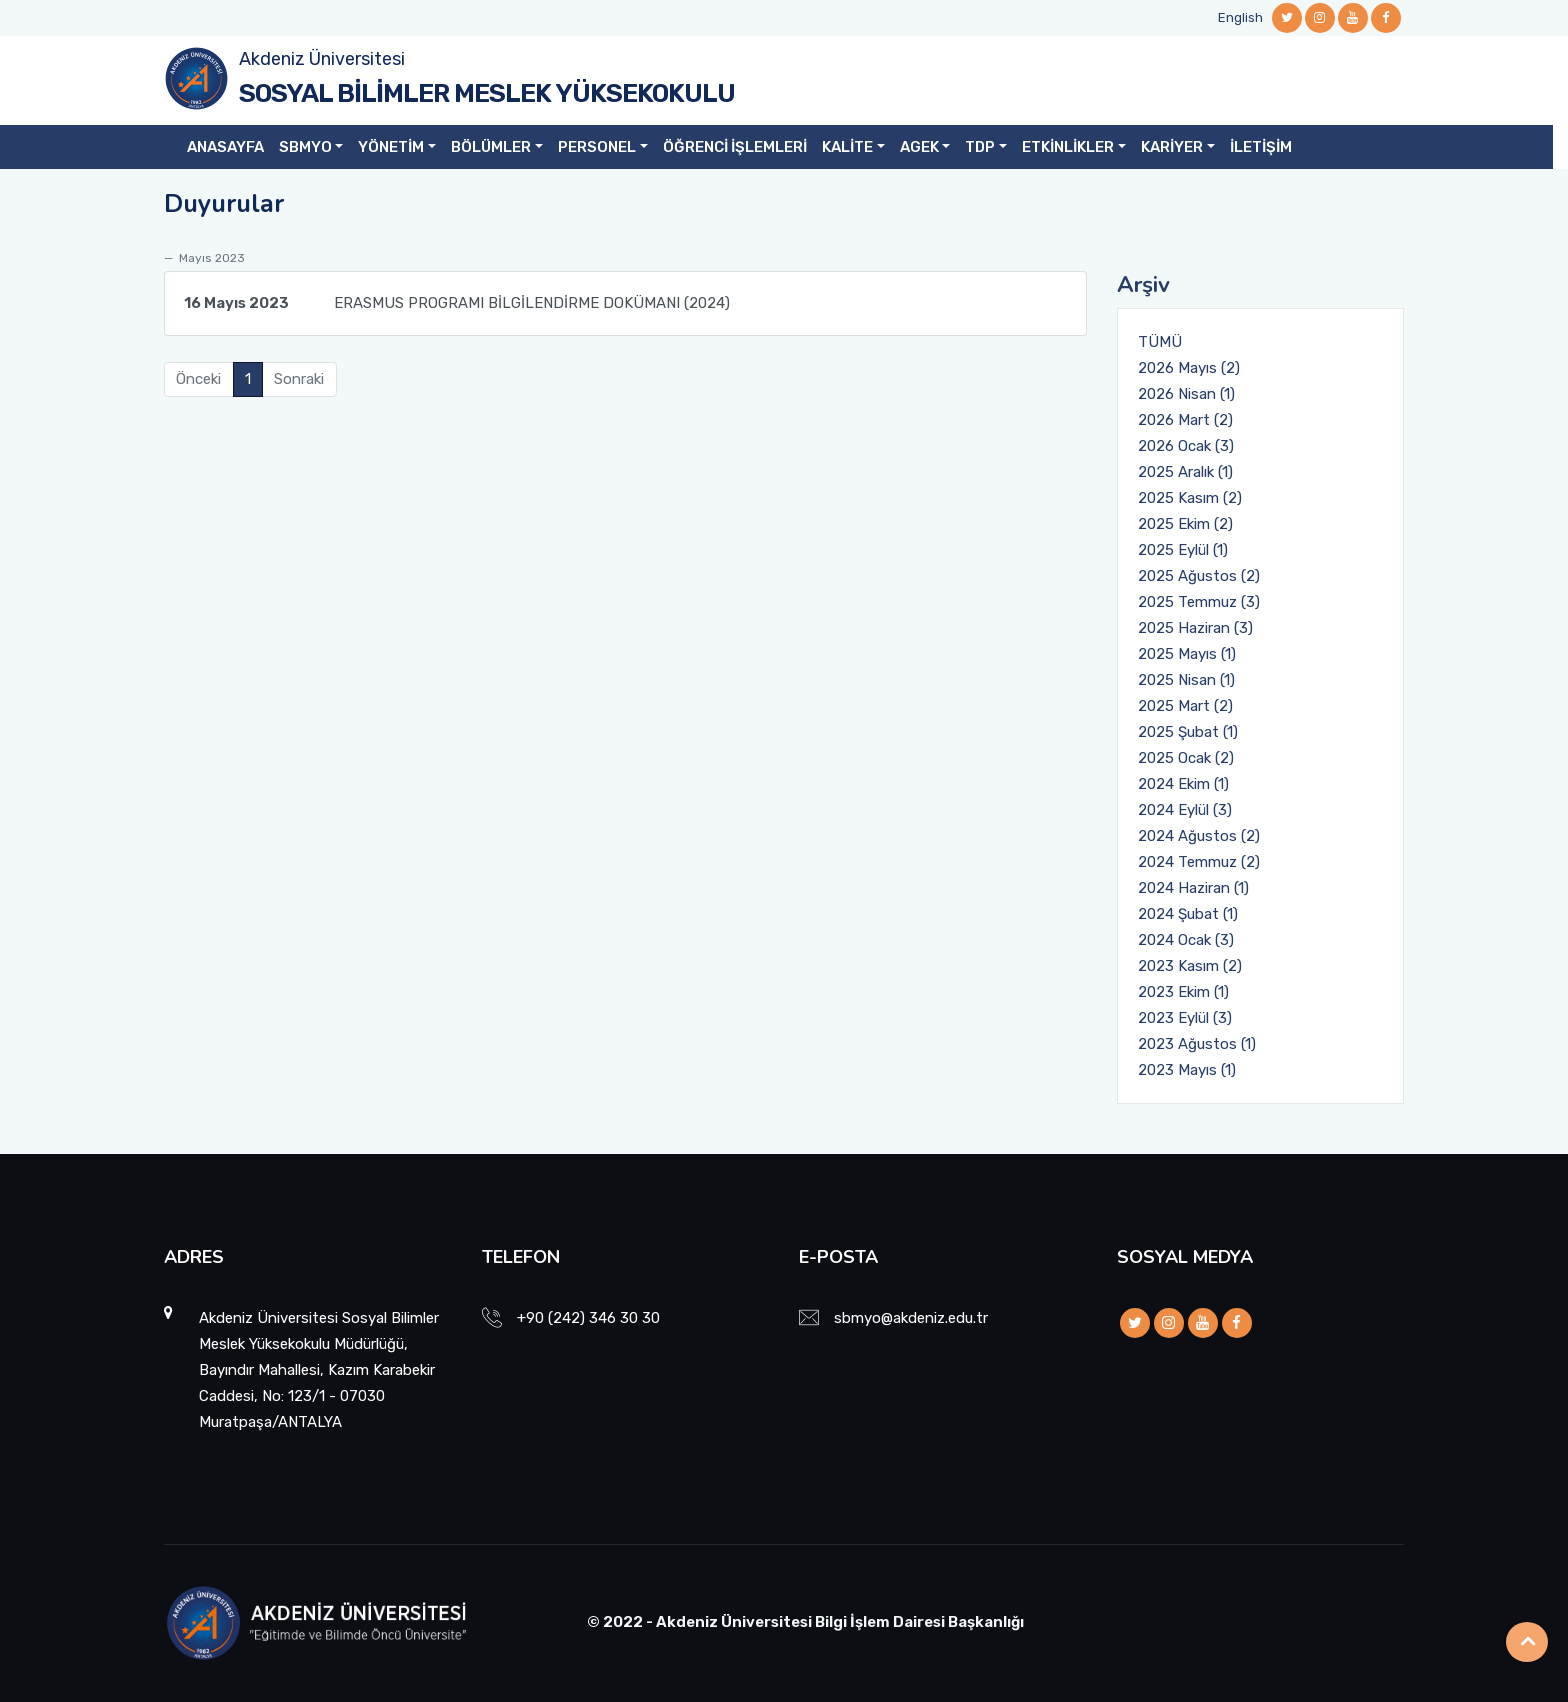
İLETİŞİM (1261, 147)
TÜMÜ (1160, 342)
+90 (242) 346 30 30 (588, 1318)
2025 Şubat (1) (1188, 732)
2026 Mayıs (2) (1189, 368)
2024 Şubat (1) (1188, 914)
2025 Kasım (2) (1190, 498)
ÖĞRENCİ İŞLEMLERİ (735, 147)
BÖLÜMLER (491, 147)
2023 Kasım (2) (1190, 966)
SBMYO (305, 147)
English (1240, 17)
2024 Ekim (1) (1183, 784)
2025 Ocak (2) (1186, 758)
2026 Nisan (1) (1186, 394)
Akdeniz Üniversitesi (322, 59)
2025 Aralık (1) (1185, 472)
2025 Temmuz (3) (1199, 602)
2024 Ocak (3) (1186, 940)
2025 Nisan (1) (1186, 680)
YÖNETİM (391, 147)
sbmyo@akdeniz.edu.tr (911, 1318)
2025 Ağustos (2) (1199, 576)
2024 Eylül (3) (1185, 810)
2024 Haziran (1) (1193, 888)
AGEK (919, 147)
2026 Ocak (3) (1186, 446)
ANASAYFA (225, 147)
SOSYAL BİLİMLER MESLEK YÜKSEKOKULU (487, 93)
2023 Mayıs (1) (1187, 1070)
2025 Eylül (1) (1183, 550)
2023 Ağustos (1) (1197, 1044)
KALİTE (847, 147)
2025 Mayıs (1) (1187, 654)
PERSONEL (597, 147)
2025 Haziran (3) (1195, 628)
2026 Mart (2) (1185, 420)
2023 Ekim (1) (1183, 992)
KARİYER (1172, 147)
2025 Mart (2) (1185, 706)
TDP (980, 147)
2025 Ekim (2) (1185, 524)
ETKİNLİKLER (1068, 147)
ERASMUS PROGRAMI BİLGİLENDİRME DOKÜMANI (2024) (457, 303)
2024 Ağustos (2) (1199, 836)
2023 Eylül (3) (1185, 1018)
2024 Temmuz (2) (1199, 862)
